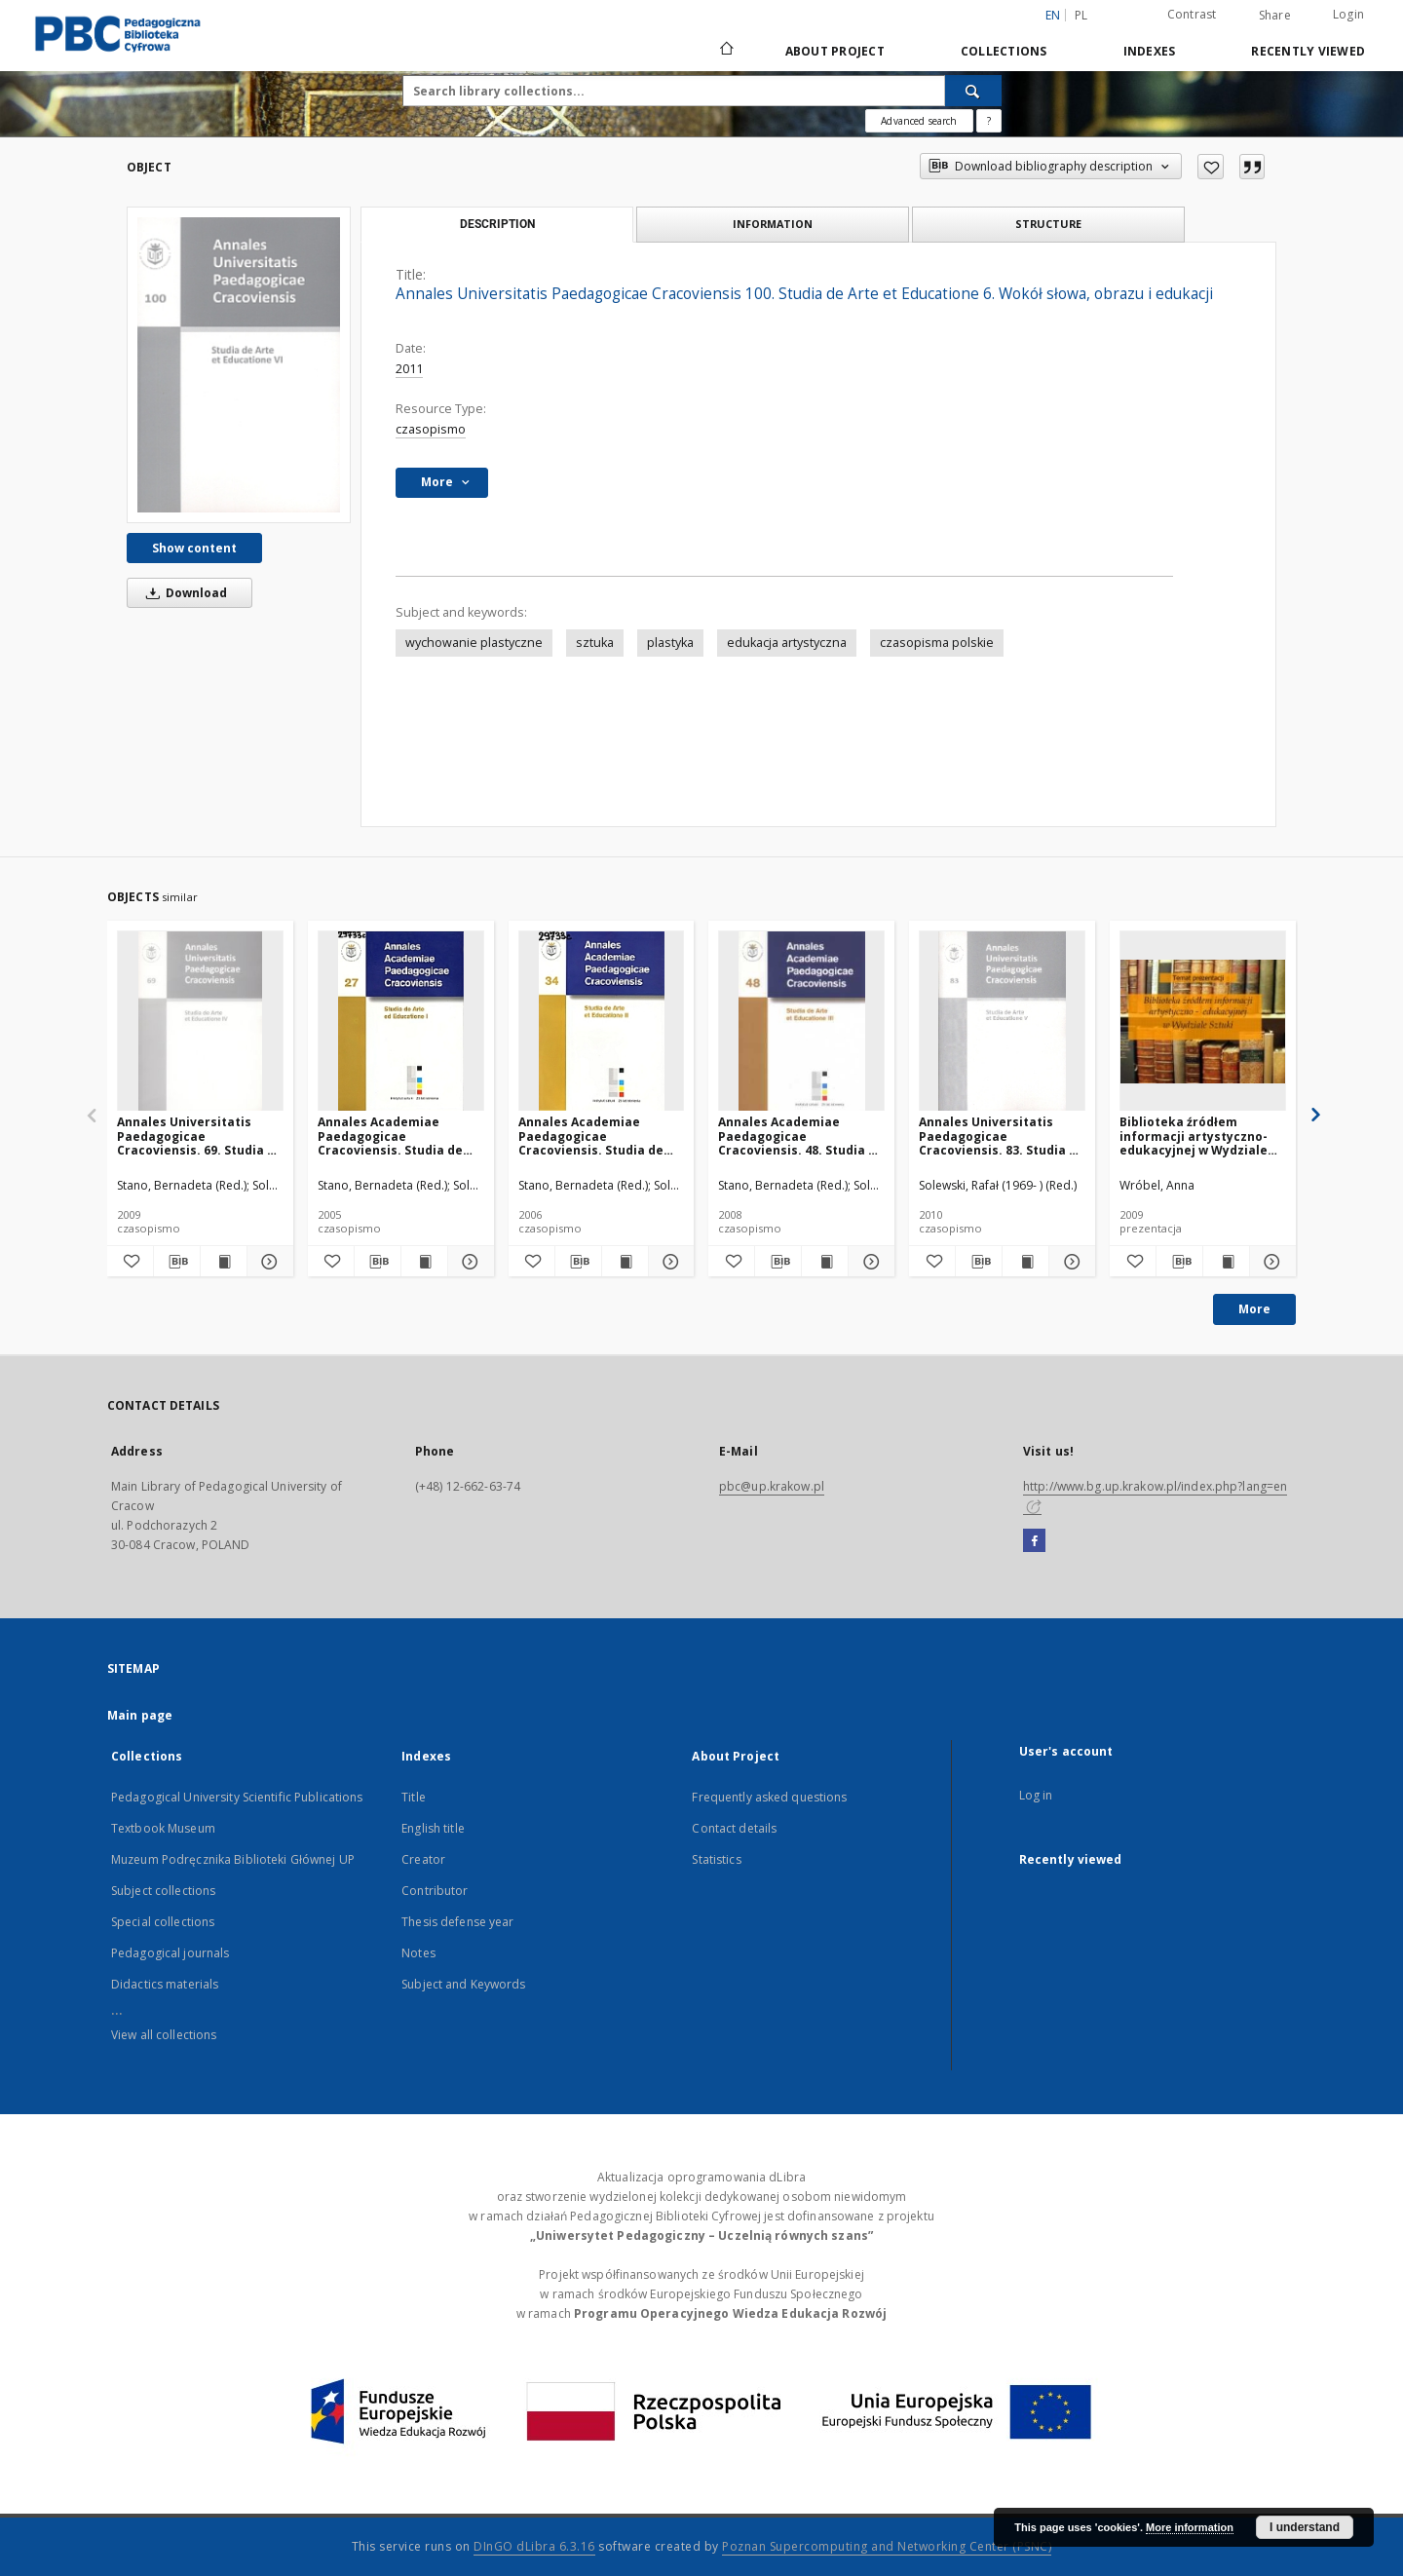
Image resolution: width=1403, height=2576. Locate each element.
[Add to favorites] (1210, 166)
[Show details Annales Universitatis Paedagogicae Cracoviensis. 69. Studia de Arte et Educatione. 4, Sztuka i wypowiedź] (267, 1261)
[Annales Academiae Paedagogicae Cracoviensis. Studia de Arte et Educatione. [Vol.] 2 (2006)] (601, 1021)
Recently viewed (1308, 51)
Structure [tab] (1048, 223)
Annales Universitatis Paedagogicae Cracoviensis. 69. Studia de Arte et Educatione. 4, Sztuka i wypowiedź (200, 1135)
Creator (423, 1859)
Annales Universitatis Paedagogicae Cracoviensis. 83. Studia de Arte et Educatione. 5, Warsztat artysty (1001, 1135)
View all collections (163, 2035)
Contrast (1192, 14)
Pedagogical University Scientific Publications (237, 1797)
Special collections (162, 1921)
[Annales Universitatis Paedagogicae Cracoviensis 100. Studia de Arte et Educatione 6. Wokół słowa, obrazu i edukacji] (238, 364)
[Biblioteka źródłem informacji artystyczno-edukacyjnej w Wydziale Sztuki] (1202, 1021)
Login (1348, 14)
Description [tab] (497, 224)
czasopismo (431, 429)
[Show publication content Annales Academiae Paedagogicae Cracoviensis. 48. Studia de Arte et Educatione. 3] (825, 1261)
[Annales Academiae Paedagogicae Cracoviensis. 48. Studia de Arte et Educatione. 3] (801, 1021)
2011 (409, 368)
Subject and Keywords (463, 1984)
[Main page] (725, 50)
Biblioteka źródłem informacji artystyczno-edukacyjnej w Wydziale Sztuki (1193, 1135)
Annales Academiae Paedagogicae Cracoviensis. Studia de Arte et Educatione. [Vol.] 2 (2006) (601, 1135)
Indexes (1149, 51)
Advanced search (919, 121)
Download (183, 593)
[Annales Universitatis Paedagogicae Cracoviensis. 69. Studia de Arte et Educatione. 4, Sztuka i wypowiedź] (200, 1021)
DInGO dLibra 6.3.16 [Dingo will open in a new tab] (534, 2546)
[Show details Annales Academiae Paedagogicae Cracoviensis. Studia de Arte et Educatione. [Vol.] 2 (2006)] (669, 1261)
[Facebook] (1034, 1541)
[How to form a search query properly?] (989, 121)
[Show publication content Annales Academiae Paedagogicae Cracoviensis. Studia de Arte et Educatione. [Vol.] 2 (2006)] (625, 1261)
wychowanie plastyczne (474, 642)
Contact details (734, 1828)
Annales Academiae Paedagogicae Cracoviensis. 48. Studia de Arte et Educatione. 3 (801, 1135)
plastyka (670, 642)
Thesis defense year (457, 1921)
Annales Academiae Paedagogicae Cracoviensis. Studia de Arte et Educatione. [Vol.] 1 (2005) (400, 1135)
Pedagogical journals (170, 1953)
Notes (418, 1953)
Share (1275, 15)
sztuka (595, 642)
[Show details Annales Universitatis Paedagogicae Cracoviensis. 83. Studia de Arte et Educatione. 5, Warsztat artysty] (1069, 1261)
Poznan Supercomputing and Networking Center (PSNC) (886, 2546)
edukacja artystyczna (787, 642)
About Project (835, 51)
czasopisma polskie (937, 642)
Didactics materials (164, 1984)
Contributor (434, 1890)
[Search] (973, 90)
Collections (1004, 51)
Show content (194, 548)
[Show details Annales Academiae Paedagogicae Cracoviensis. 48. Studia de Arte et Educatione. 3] (868, 1261)
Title (413, 1797)
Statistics (716, 1859)
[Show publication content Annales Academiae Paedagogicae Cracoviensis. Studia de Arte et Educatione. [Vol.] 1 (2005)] (424, 1261)
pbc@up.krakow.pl (771, 1486)
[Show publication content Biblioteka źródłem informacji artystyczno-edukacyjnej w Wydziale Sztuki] (1226, 1261)
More (1254, 1309)
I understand (1305, 2527)
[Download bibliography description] (177, 1261)
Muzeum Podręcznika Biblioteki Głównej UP (233, 1859)
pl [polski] (1081, 15)
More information (1189, 2527)
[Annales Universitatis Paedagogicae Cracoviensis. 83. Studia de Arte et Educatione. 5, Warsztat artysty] (1002, 1021)
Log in (1036, 1795)
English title (433, 1828)
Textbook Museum (163, 1828)
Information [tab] (773, 223)
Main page (139, 1715)
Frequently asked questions (769, 1797)
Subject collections (163, 1890)
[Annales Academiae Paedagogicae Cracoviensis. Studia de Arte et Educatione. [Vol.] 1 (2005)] (401, 1021)
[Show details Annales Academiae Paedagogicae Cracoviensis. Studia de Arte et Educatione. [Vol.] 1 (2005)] (468, 1261)
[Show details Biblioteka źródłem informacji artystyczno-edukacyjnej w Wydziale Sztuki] (1270, 1261)
